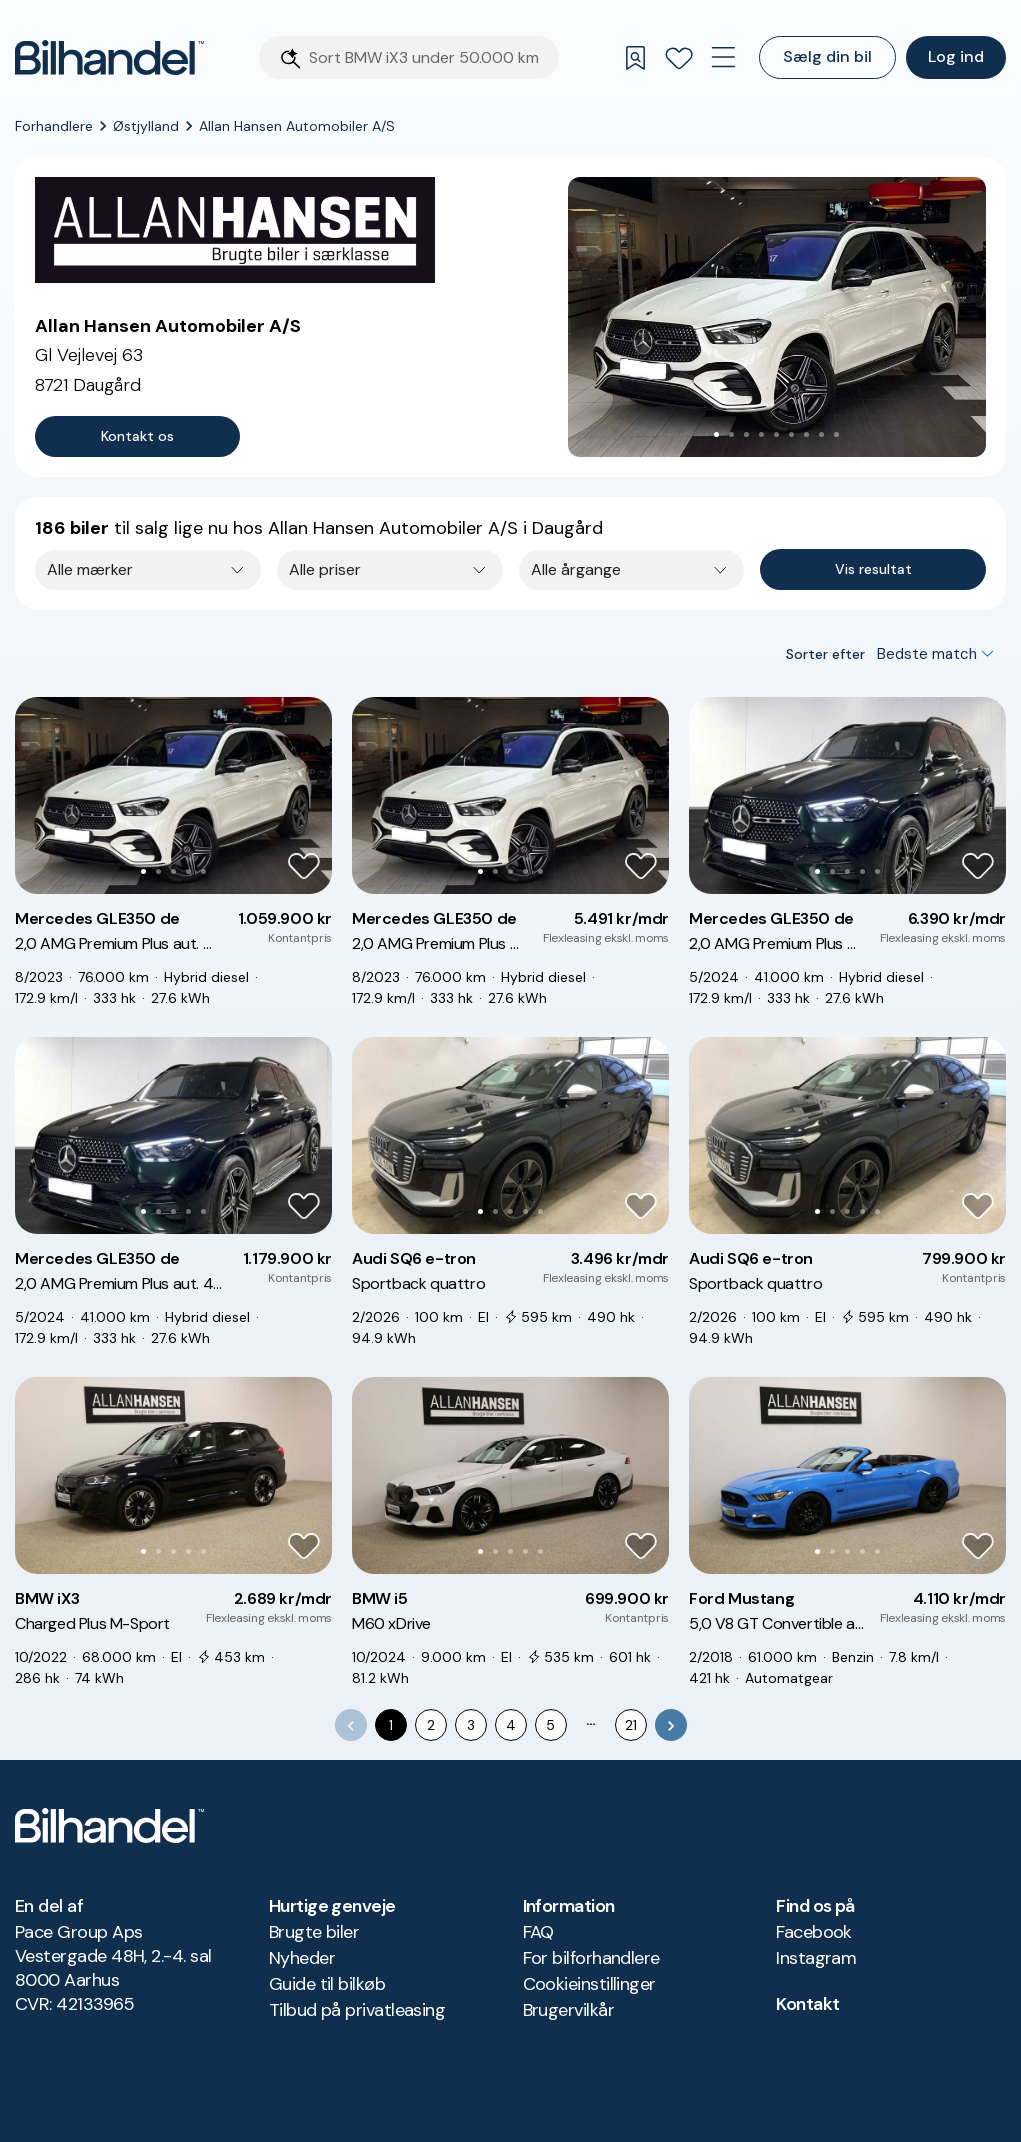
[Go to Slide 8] (821, 434)
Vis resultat (873, 569)
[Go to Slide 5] (776, 434)
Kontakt (807, 2004)
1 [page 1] (391, 1725)
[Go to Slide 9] (836, 434)
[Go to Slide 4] (761, 434)
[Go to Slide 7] (806, 434)
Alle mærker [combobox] (90, 569)
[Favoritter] (679, 58)
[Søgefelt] (428, 57)
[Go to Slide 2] (731, 434)
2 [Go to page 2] (431, 1725)
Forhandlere (54, 126)
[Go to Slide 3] (746, 434)
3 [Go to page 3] (471, 1725)
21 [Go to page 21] (631, 1725)
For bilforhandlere (591, 1958)
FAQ (538, 1932)
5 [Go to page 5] (550, 1725)
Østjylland (146, 126)
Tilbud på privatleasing (357, 2010)
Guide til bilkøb (327, 1984)
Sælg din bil (827, 56)
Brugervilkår (569, 2010)
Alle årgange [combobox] (576, 569)
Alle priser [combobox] (325, 569)
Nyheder (302, 1958)
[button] (777, 317)
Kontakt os (137, 436)
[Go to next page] (671, 1725)
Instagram (816, 1958)
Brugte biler (314, 1932)
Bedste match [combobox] (927, 654)
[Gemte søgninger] (635, 58)
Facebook (814, 1932)
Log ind (956, 56)
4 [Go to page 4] (511, 1725)
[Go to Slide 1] (716, 434)
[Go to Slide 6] (791, 434)
